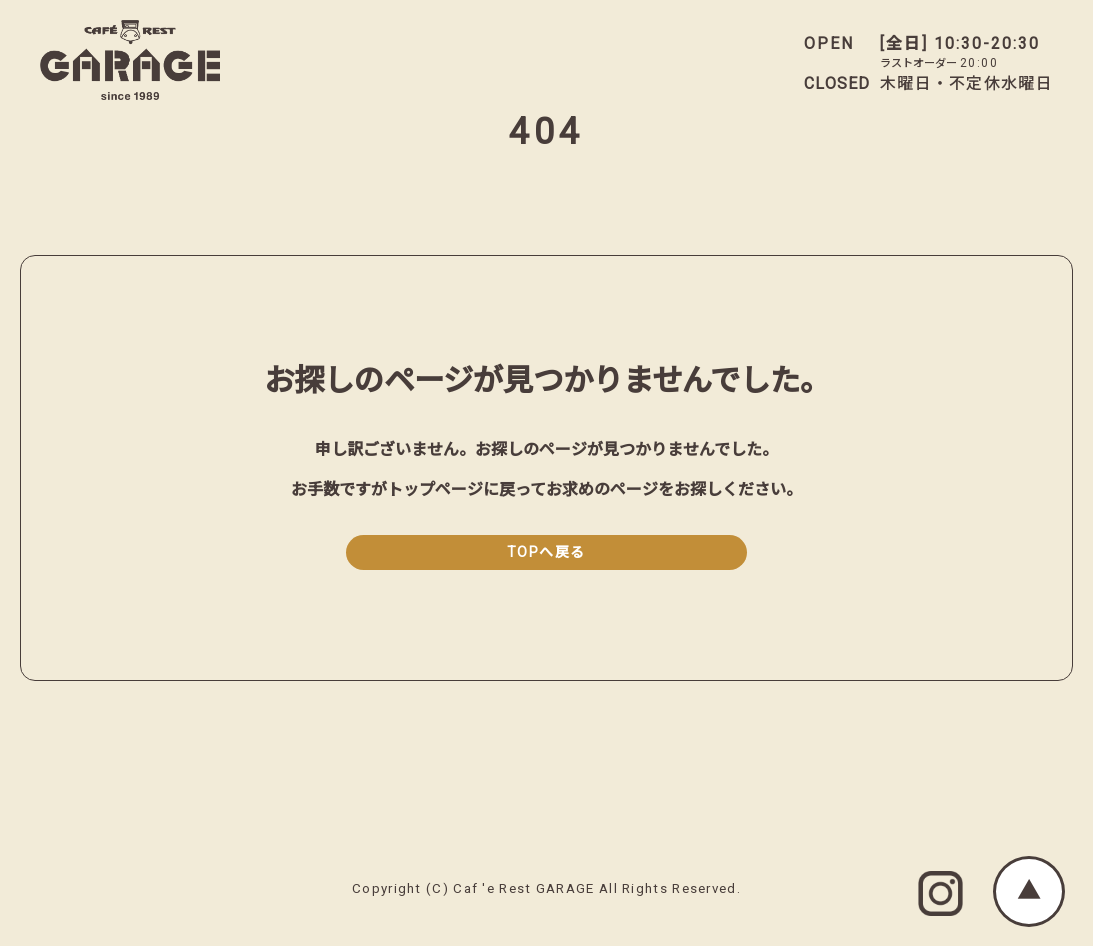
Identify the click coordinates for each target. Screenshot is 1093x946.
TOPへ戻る (546, 552)
